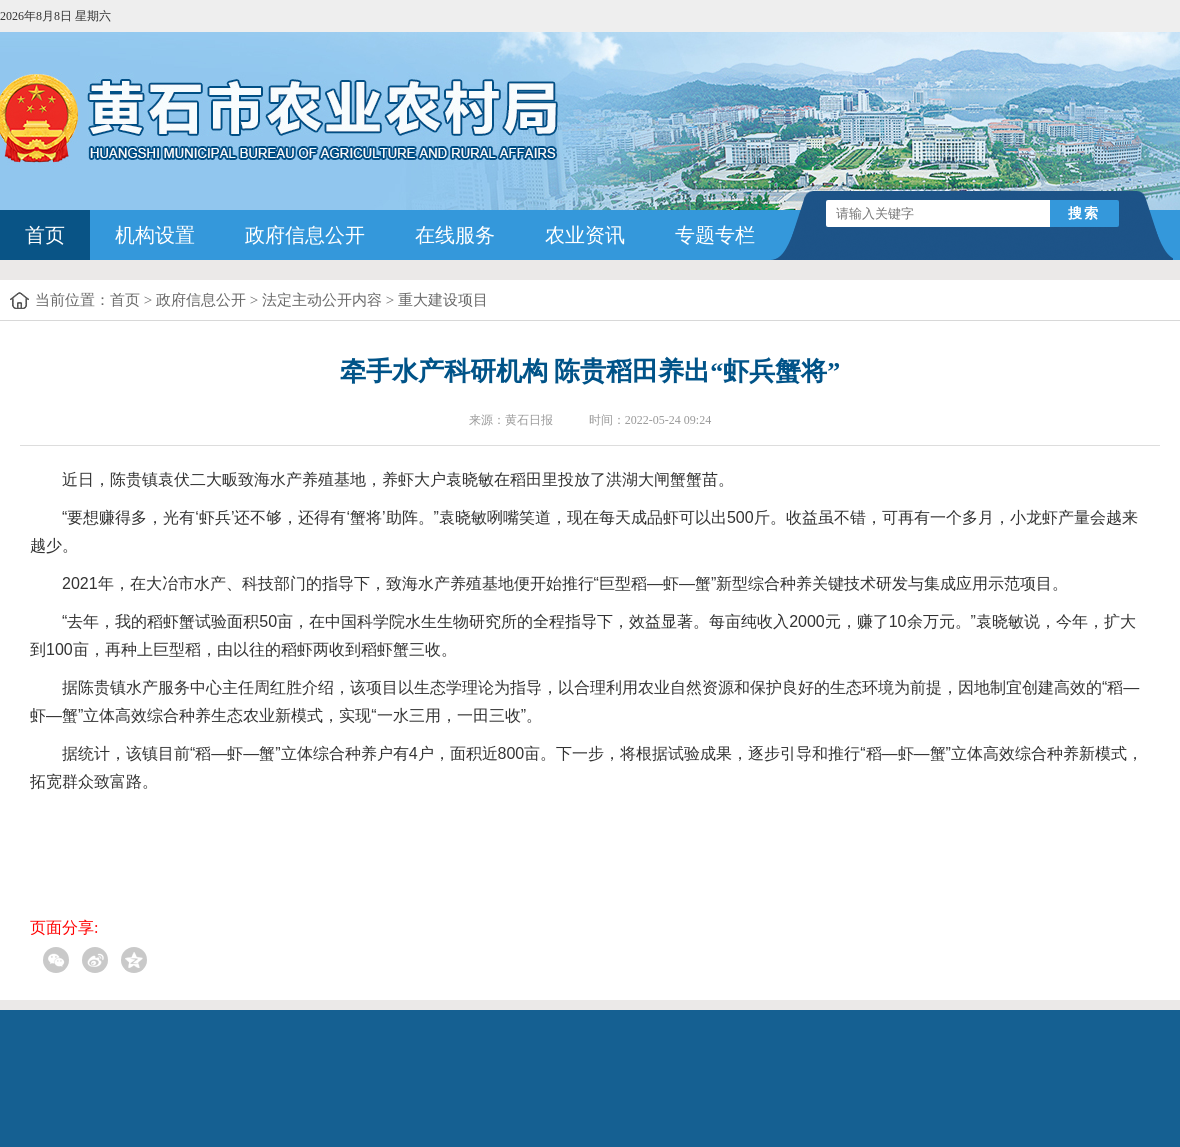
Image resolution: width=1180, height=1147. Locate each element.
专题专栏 (715, 235)
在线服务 (455, 235)
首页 (45, 235)
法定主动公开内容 (322, 300)
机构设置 (155, 235)
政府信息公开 (305, 235)
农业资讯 (585, 235)
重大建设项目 (443, 300)
